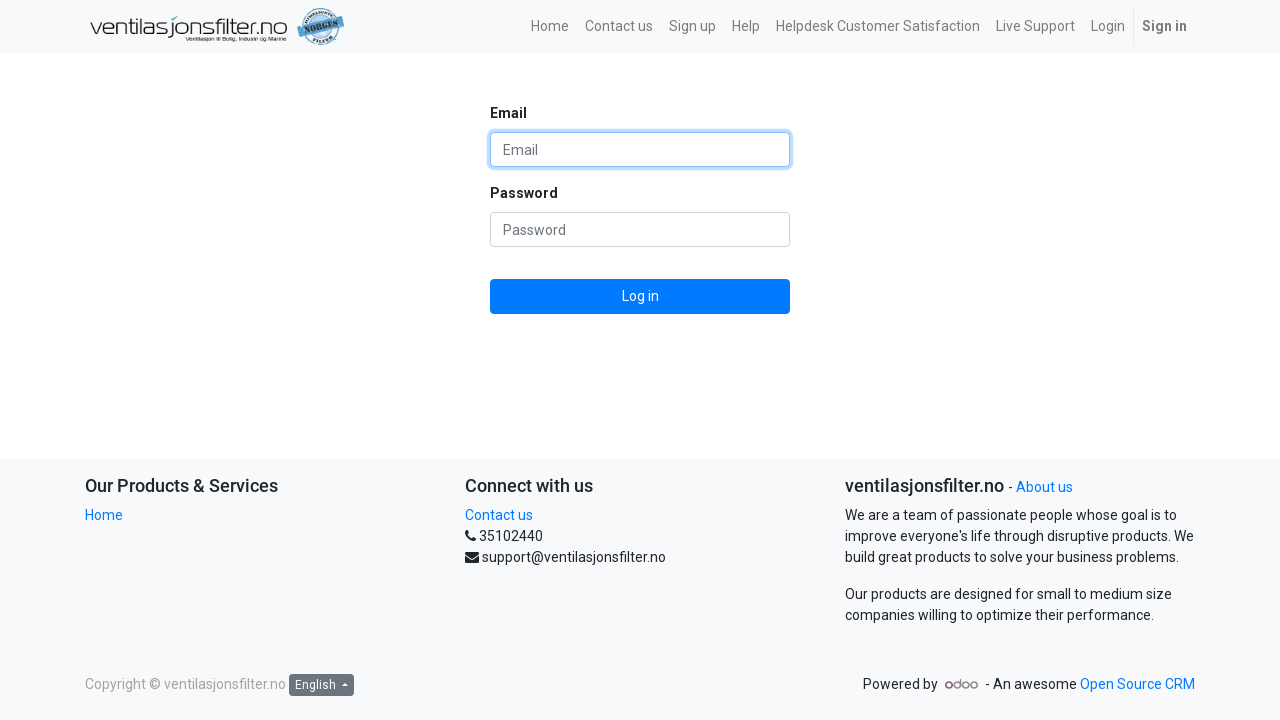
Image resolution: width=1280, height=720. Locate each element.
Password (524, 193)
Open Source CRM (1137, 684)
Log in (640, 296)
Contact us (499, 515)
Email (508, 113)
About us (1044, 487)
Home (104, 515)
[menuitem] (550, 26)
